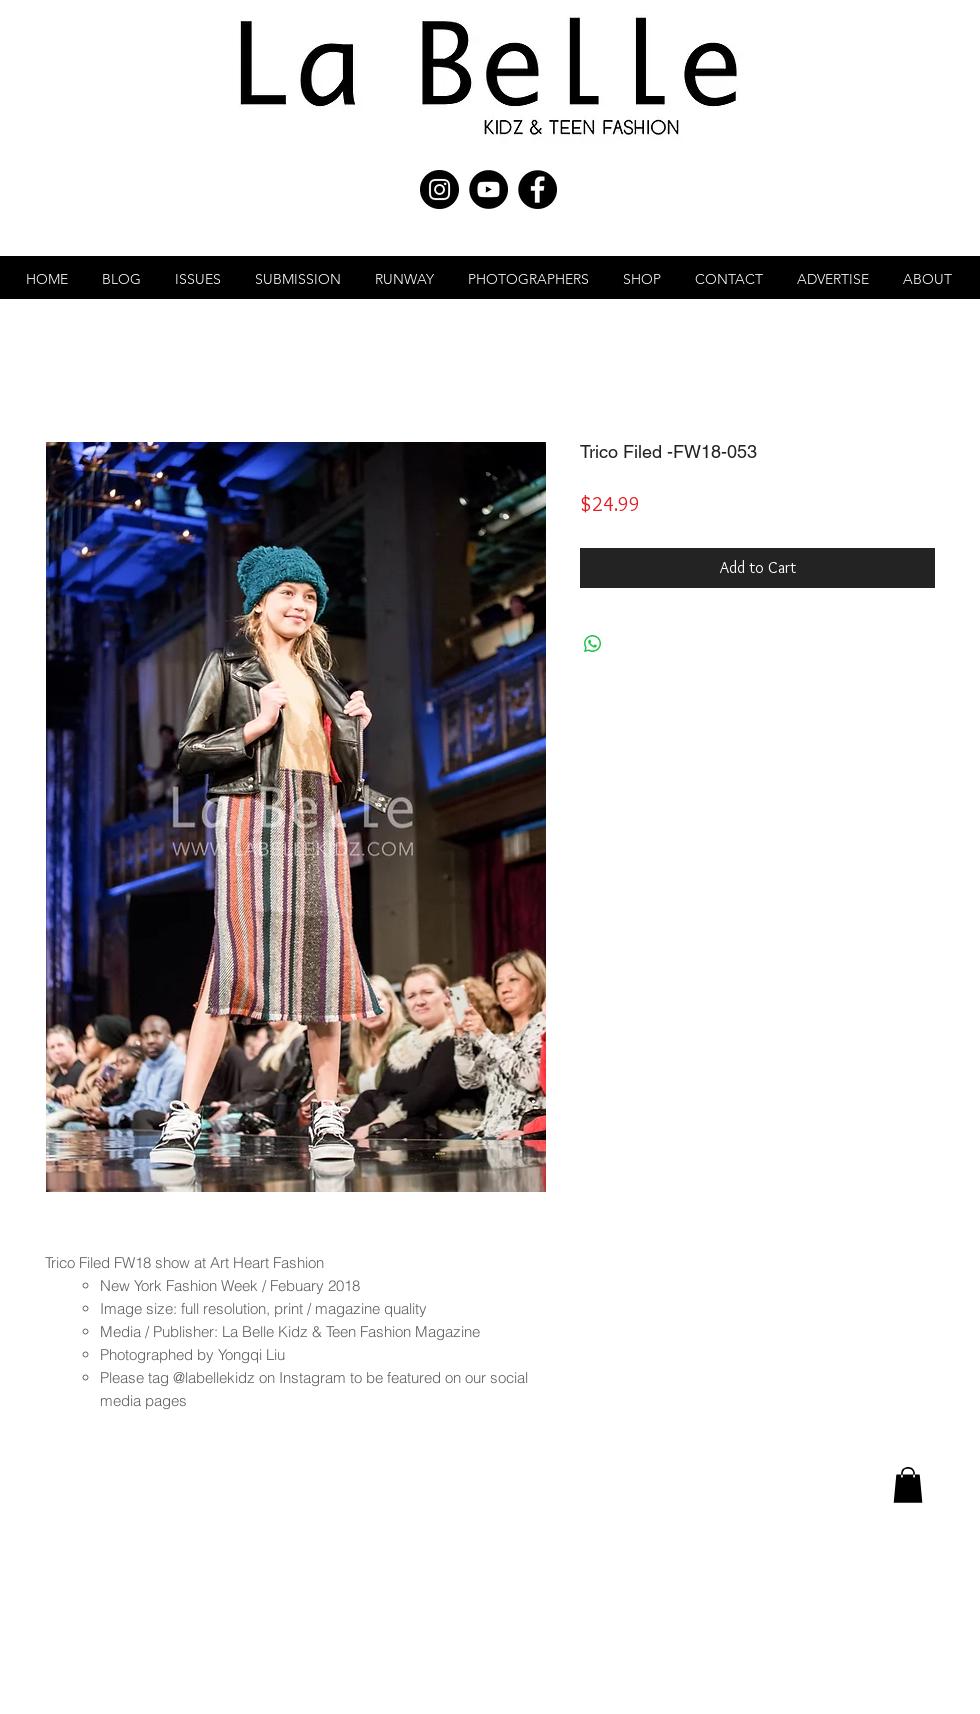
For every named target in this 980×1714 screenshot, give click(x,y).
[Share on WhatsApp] (593, 644)
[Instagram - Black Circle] (439, 189)
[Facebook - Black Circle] (537, 189)
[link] (908, 1485)
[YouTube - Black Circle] (488, 189)
